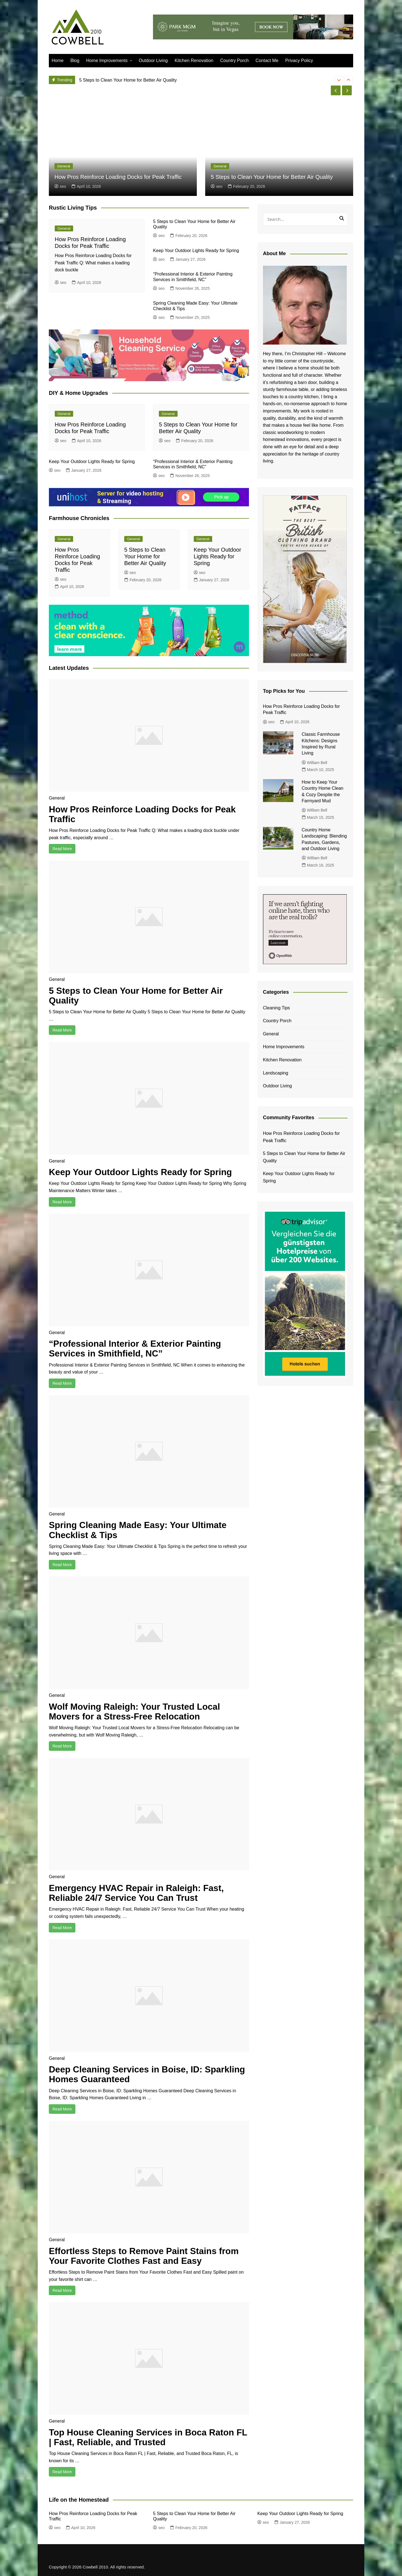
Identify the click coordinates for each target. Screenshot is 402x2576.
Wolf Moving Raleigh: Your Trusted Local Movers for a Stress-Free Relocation (135, 1711)
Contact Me (266, 60)
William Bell (314, 762)
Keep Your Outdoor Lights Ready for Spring (196, 250)
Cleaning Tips (276, 1007)
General (63, 166)
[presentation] (339, 80)
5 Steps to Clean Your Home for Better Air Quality (272, 177)
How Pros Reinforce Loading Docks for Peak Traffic (130, 79)
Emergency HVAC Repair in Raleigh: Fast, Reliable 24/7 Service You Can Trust (137, 1893)
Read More (62, 848)
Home (58, 60)
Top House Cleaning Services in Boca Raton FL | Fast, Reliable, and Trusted (142, 2437)
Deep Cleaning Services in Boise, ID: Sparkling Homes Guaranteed (148, 2074)
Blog (74, 60)
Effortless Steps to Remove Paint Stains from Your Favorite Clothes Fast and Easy (145, 2256)
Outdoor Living (153, 60)
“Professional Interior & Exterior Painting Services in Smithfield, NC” (136, 1348)
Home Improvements (107, 60)
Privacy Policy (299, 60)
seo (60, 186)
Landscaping (275, 1073)
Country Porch (234, 60)
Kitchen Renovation (193, 60)
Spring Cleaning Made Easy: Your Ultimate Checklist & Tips (139, 1530)
